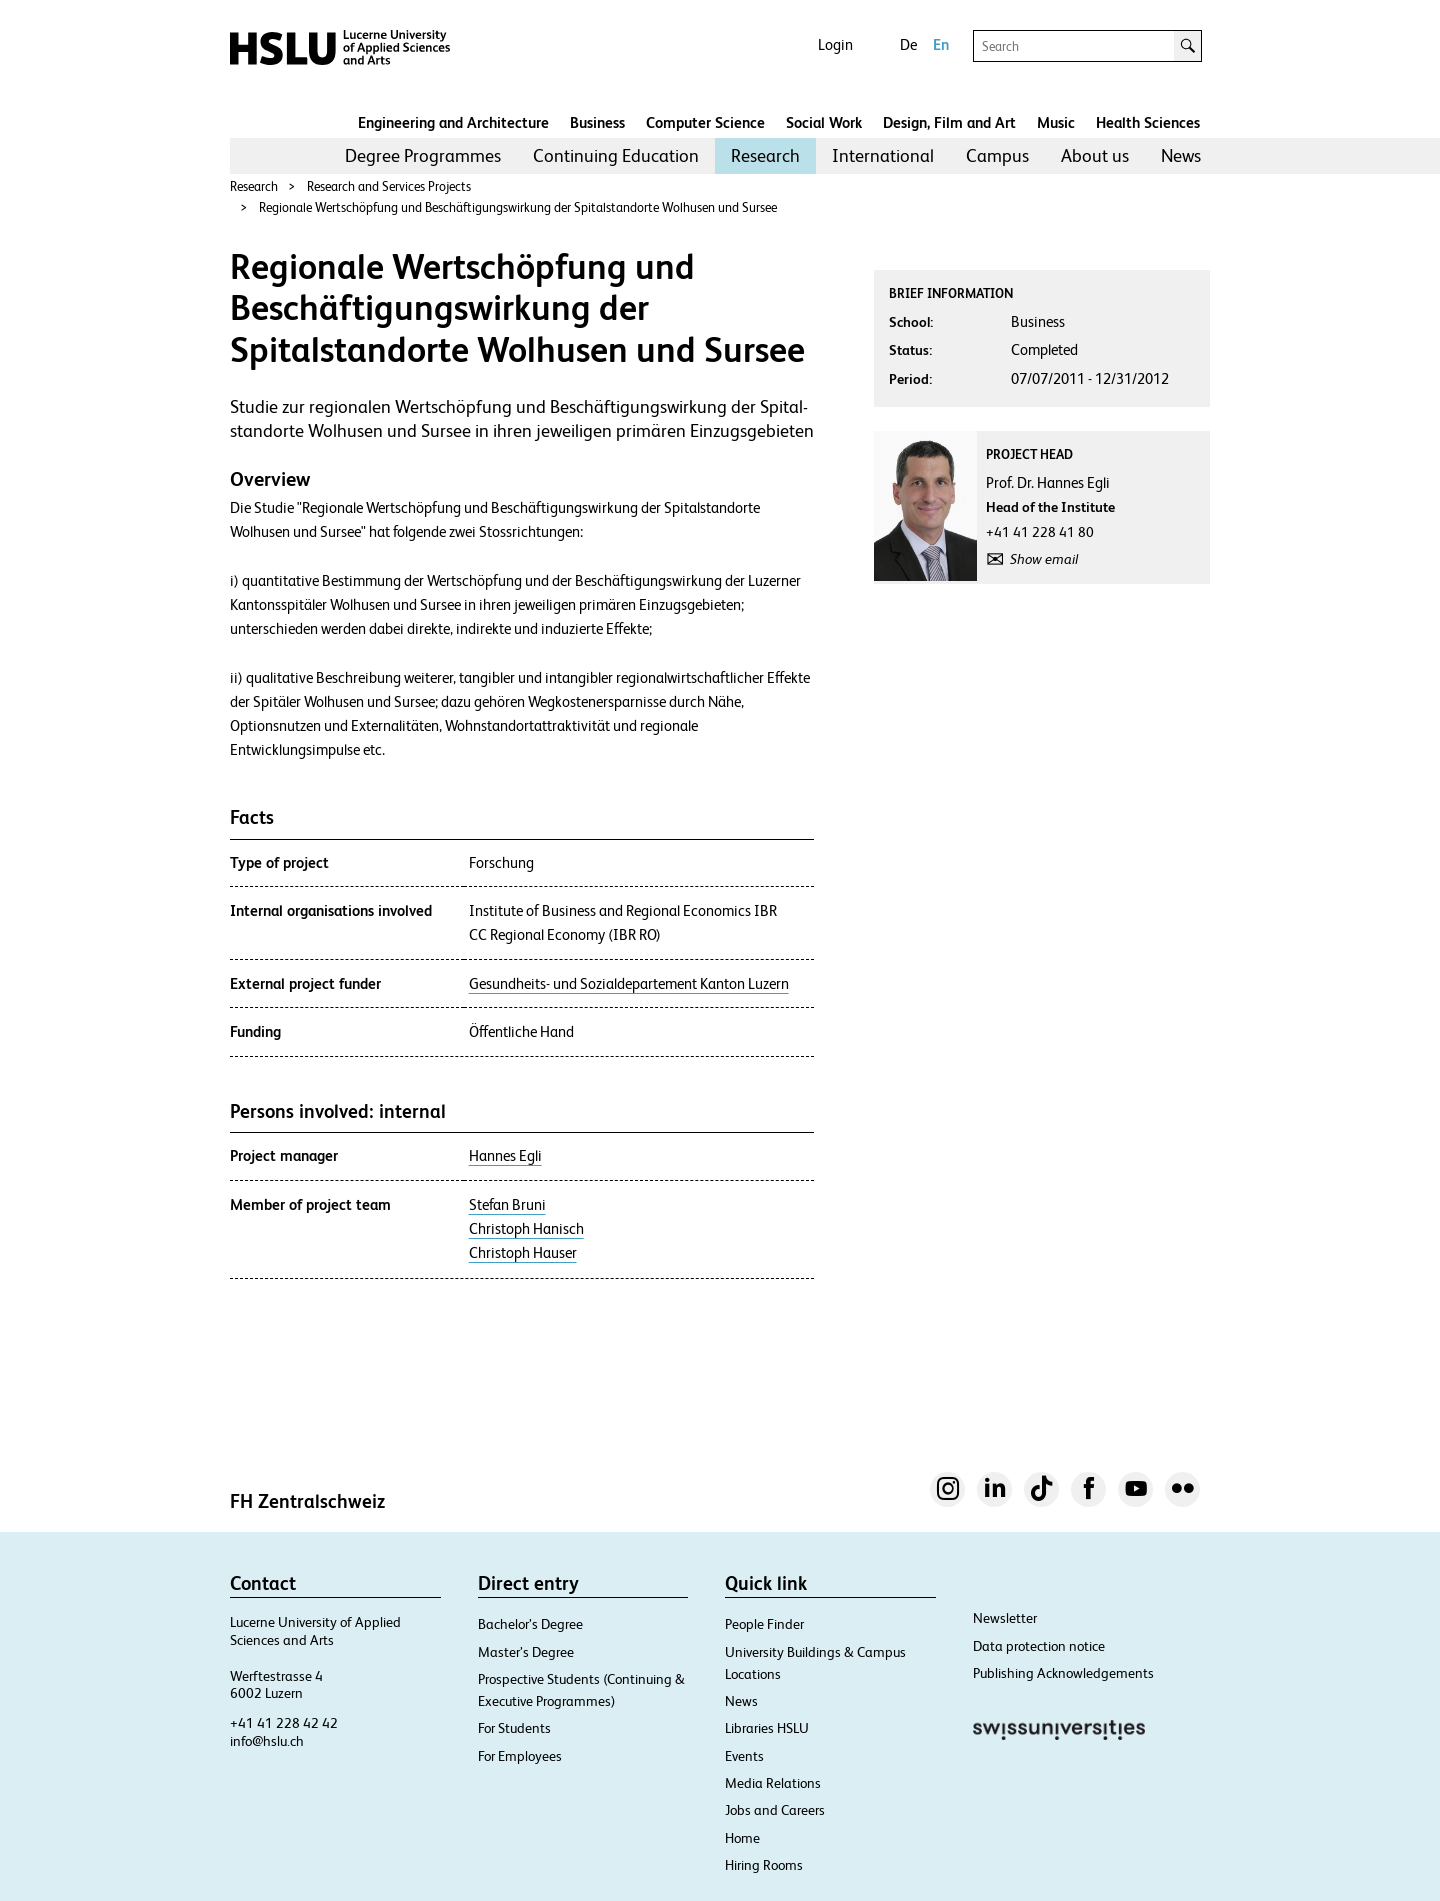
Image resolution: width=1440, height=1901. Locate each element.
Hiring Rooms (764, 1865)
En (941, 44)
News (1181, 155)
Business (597, 122)
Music (1056, 122)
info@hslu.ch (267, 1741)
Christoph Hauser (523, 1253)
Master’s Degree (526, 1652)
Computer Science (705, 122)
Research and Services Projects (389, 186)
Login (835, 44)
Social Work (824, 122)
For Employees (520, 1756)
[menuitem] (423, 156)
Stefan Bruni (507, 1205)
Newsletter (1005, 1618)
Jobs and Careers (775, 1810)
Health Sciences (1148, 122)
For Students (514, 1728)
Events (744, 1756)
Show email (1044, 559)
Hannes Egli (505, 1156)
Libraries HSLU (767, 1728)
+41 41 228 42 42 (284, 1723)
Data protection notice (1039, 1646)
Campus (997, 155)
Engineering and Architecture (453, 122)
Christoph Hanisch (526, 1229)
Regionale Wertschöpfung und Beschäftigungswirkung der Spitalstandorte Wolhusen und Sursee (518, 207)
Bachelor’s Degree (530, 1624)
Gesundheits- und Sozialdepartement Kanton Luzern (629, 984)
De (908, 44)
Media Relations (773, 1783)
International (883, 155)
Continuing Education (616, 155)
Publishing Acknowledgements (1063, 1673)
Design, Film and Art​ (949, 122)
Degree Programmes (423, 155)
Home (742, 1838)
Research (765, 155)
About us (1095, 155)
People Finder (764, 1624)
